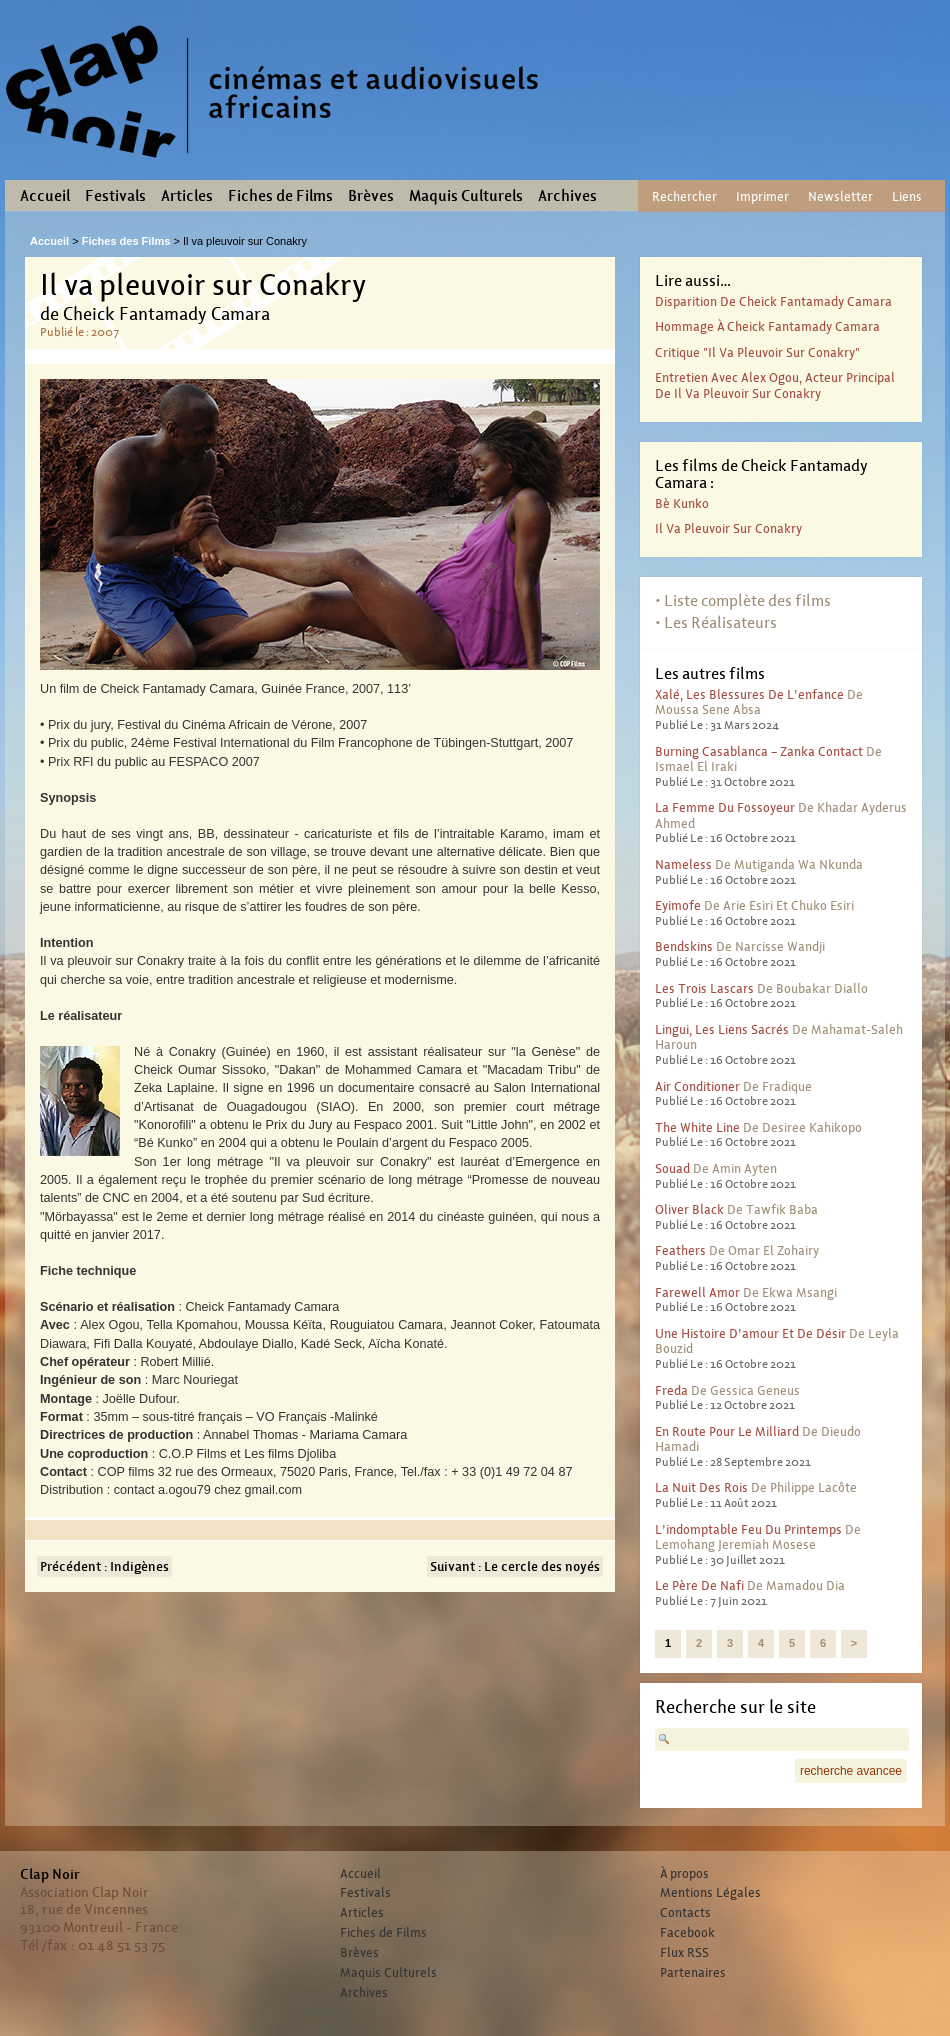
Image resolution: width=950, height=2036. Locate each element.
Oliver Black (689, 1209)
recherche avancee (851, 1771)
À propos (684, 1874)
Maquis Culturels (466, 196)
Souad (672, 1168)
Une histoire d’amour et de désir (750, 1333)
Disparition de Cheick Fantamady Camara (773, 301)
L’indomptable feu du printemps (748, 1529)
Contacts (685, 1913)
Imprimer (762, 196)
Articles (187, 196)
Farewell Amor (697, 1292)
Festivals (115, 196)
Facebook (687, 1933)
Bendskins (684, 946)
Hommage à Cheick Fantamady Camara (767, 326)
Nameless (683, 864)
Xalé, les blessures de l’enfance (749, 694)
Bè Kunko (682, 503)
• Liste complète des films (743, 600)
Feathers (680, 1250)
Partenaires (693, 1973)
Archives (567, 196)
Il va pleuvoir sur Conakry (728, 528)
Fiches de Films (280, 196)
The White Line (697, 1127)
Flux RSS (684, 1953)
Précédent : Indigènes (104, 1566)
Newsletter (840, 196)
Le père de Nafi (699, 1585)
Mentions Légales (710, 1893)
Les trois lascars (704, 988)
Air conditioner (697, 1086)
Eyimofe (678, 905)
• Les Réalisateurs (716, 622)
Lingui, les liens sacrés (722, 1029)
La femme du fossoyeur (725, 807)
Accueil (45, 196)
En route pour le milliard (727, 1431)
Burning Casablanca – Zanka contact (759, 751)
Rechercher (684, 196)
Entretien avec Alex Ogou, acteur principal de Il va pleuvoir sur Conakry (775, 385)
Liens (907, 196)
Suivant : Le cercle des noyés (515, 1566)
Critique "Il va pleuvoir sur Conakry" (757, 352)
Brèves (371, 196)
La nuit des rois (701, 1487)
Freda (671, 1390)
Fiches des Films (126, 241)
